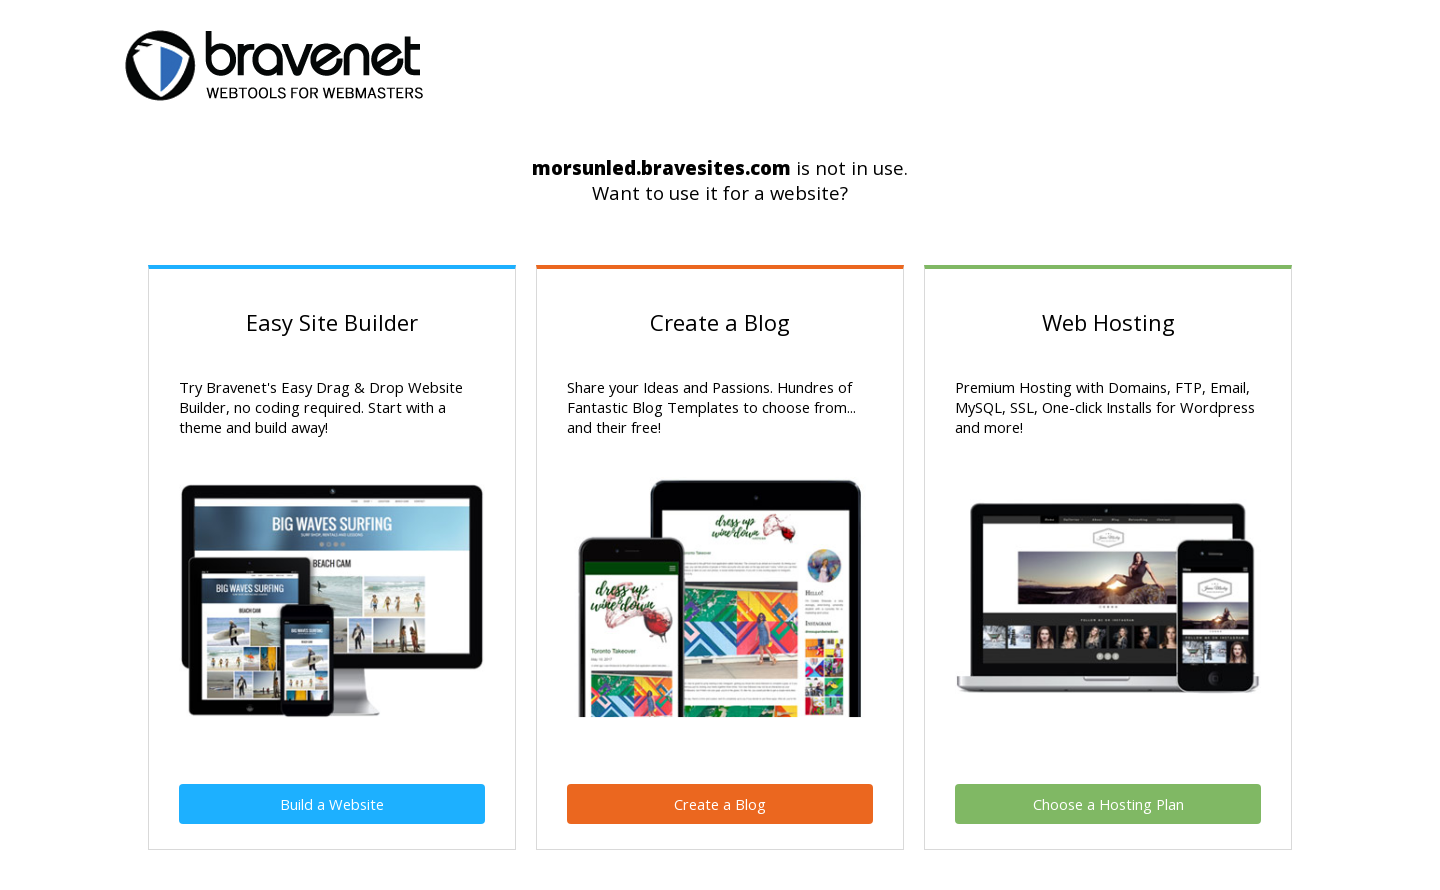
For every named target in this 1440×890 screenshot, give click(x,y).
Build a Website (332, 804)
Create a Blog (720, 804)
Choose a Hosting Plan (1108, 804)
